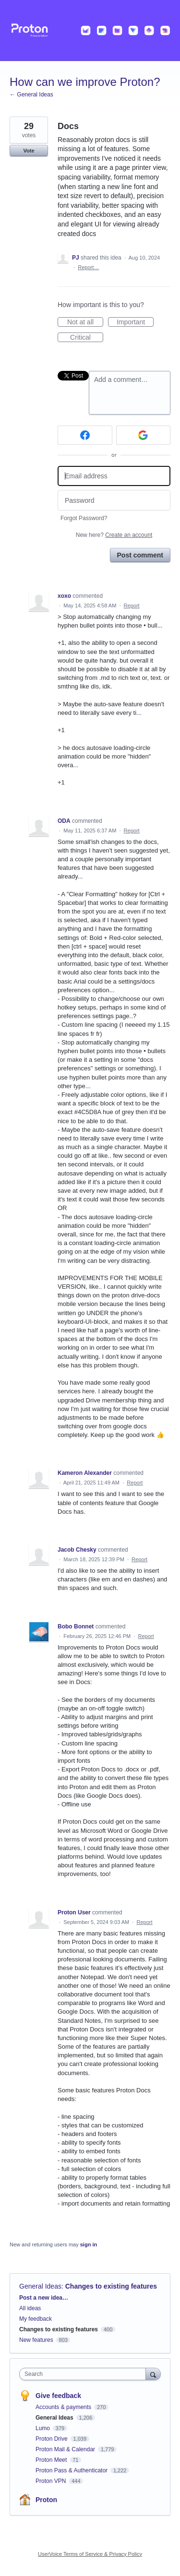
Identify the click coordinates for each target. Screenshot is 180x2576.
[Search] (153, 2374)
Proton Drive (52, 2438)
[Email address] (114, 476)
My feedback (35, 2318)
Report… (88, 267)
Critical (86, 337)
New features (36, 2340)
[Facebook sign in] (85, 435)
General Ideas (40, 2286)
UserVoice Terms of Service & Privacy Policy (90, 2554)
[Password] (114, 500)
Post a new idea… (43, 2297)
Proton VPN (52, 2481)
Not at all (85, 322)
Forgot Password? (83, 518)
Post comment (140, 555)
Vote (28, 151)
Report (132, 605)
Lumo (43, 2428)
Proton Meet (52, 2460)
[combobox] (84, 2374)
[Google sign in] (143, 435)
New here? (114, 535)
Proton (46, 2500)
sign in (88, 2244)
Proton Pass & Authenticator (72, 2470)
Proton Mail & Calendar (66, 2449)
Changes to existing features (111, 2286)
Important (135, 322)
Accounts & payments (64, 2407)
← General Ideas (31, 94)
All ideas (30, 2308)
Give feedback (58, 2395)
